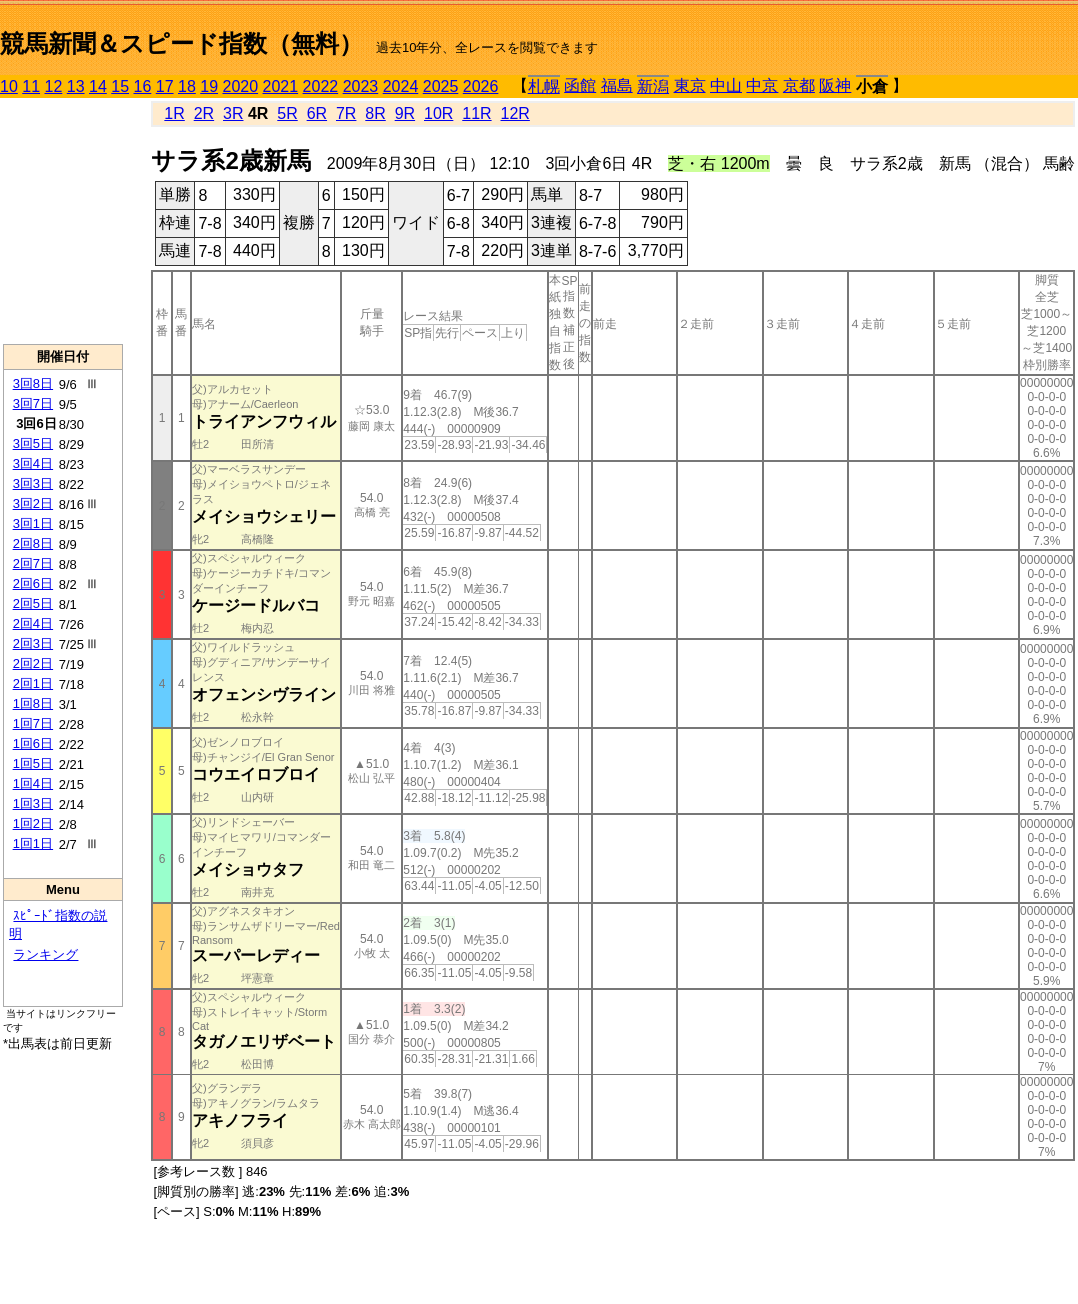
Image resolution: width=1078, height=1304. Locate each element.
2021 (281, 86)
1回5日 (33, 763)
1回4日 (33, 783)
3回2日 (33, 503)
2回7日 (33, 563)
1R (174, 113)
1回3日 (33, 803)
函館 (580, 85)
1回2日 (33, 823)
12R (515, 113)
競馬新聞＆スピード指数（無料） (181, 43)
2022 (321, 86)
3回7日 (33, 403)
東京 (690, 85)
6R (317, 113)
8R (375, 113)
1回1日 (33, 843)
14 (98, 86)
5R (287, 113)
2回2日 (33, 663)
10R (438, 113)
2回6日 (33, 583)
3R (233, 113)
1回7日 (33, 723)
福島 (617, 85)
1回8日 (33, 703)
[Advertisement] (63, 221)
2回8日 (33, 543)
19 (209, 86)
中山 (726, 85)
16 (143, 86)
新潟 (653, 86)
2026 (481, 86)
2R (204, 113)
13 (76, 86)
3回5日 (33, 443)
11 (31, 86)
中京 (762, 85)
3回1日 (33, 523)
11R (476, 113)
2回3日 (33, 643)
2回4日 (33, 623)
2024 (401, 86)
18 (187, 86)
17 (165, 86)
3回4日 (33, 463)
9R (405, 113)
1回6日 (33, 743)
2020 (241, 86)
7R (346, 113)
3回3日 (33, 483)
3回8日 (33, 383)
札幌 (544, 86)
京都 (799, 85)
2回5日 (33, 603)
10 (9, 86)
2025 (441, 86)
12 (54, 86)
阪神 (835, 85)
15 (120, 86)
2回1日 (33, 683)
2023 (361, 86)
